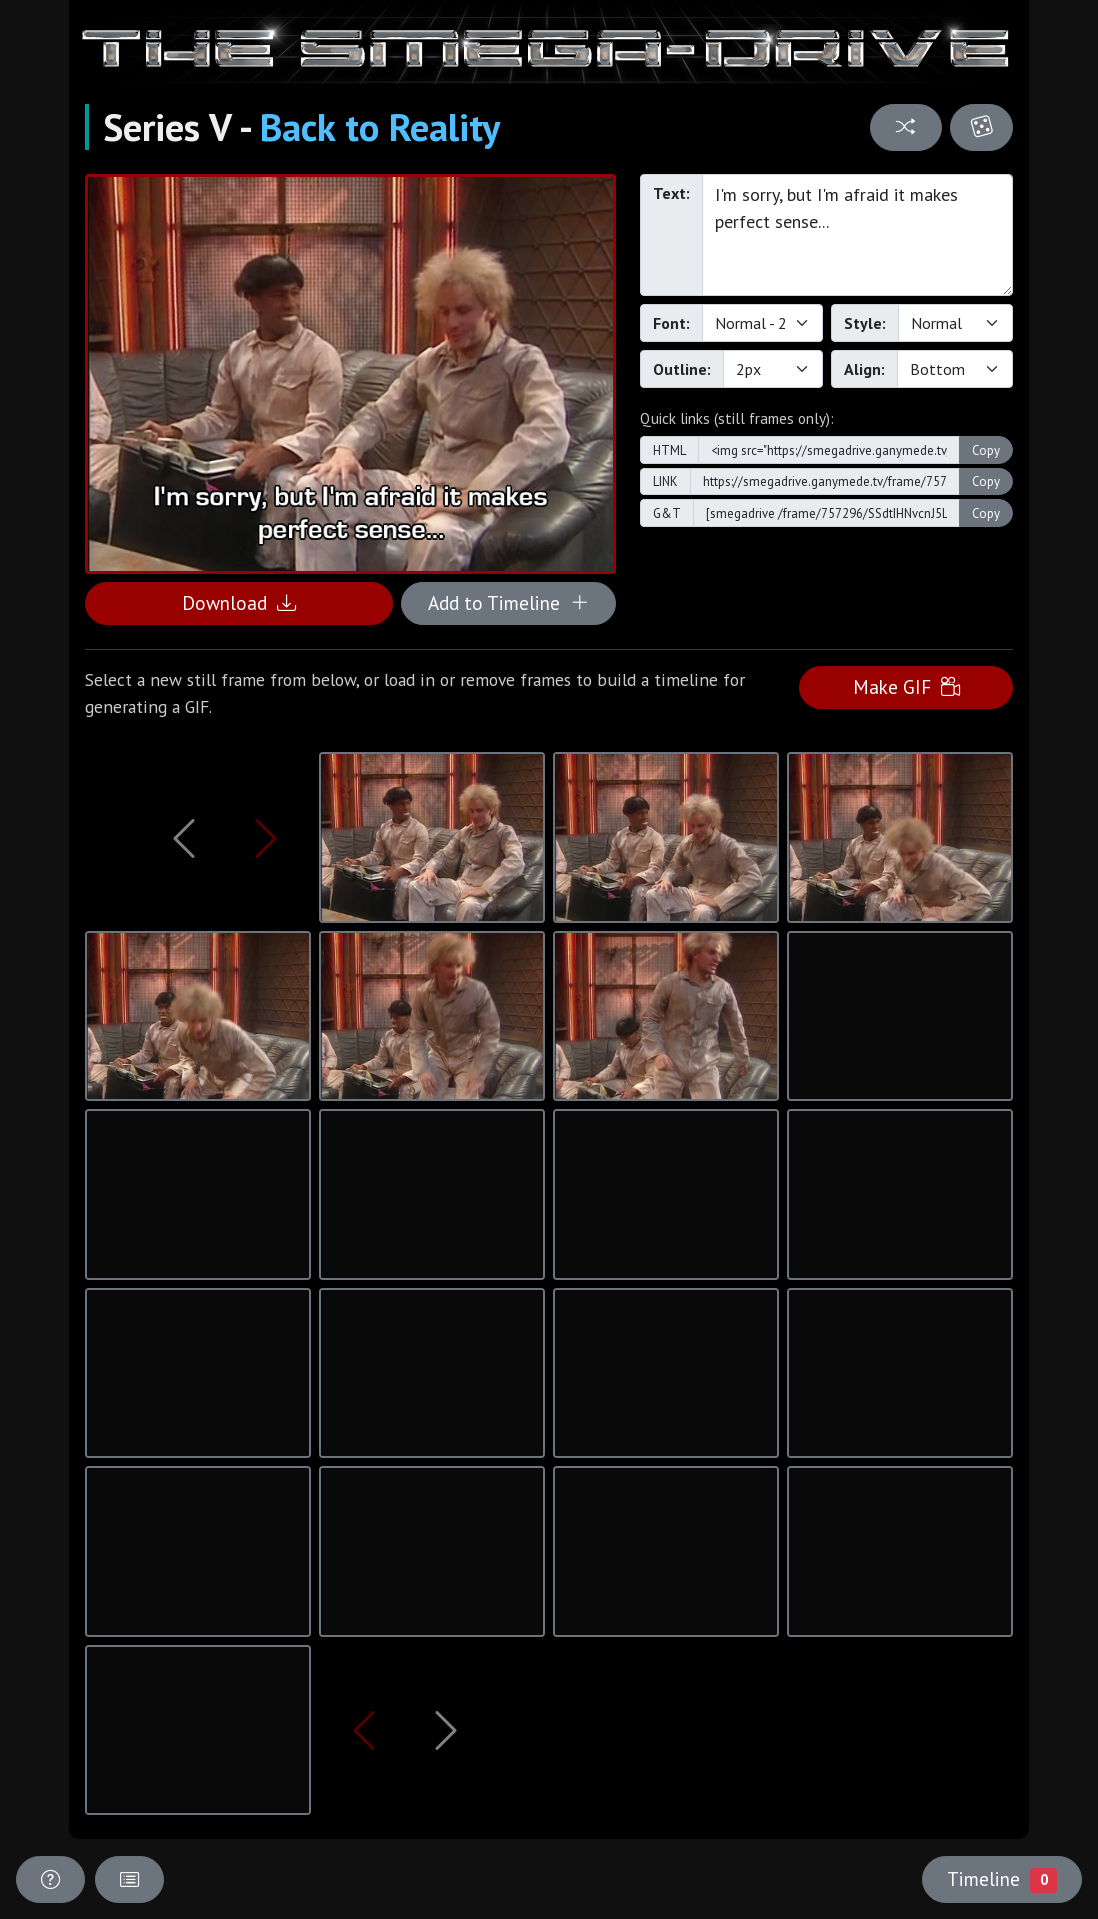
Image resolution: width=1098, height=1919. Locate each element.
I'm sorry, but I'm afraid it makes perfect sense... (857, 235)
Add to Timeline (508, 602)
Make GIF (906, 686)
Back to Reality (380, 127)
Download (239, 602)
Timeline (1002, 1879)
